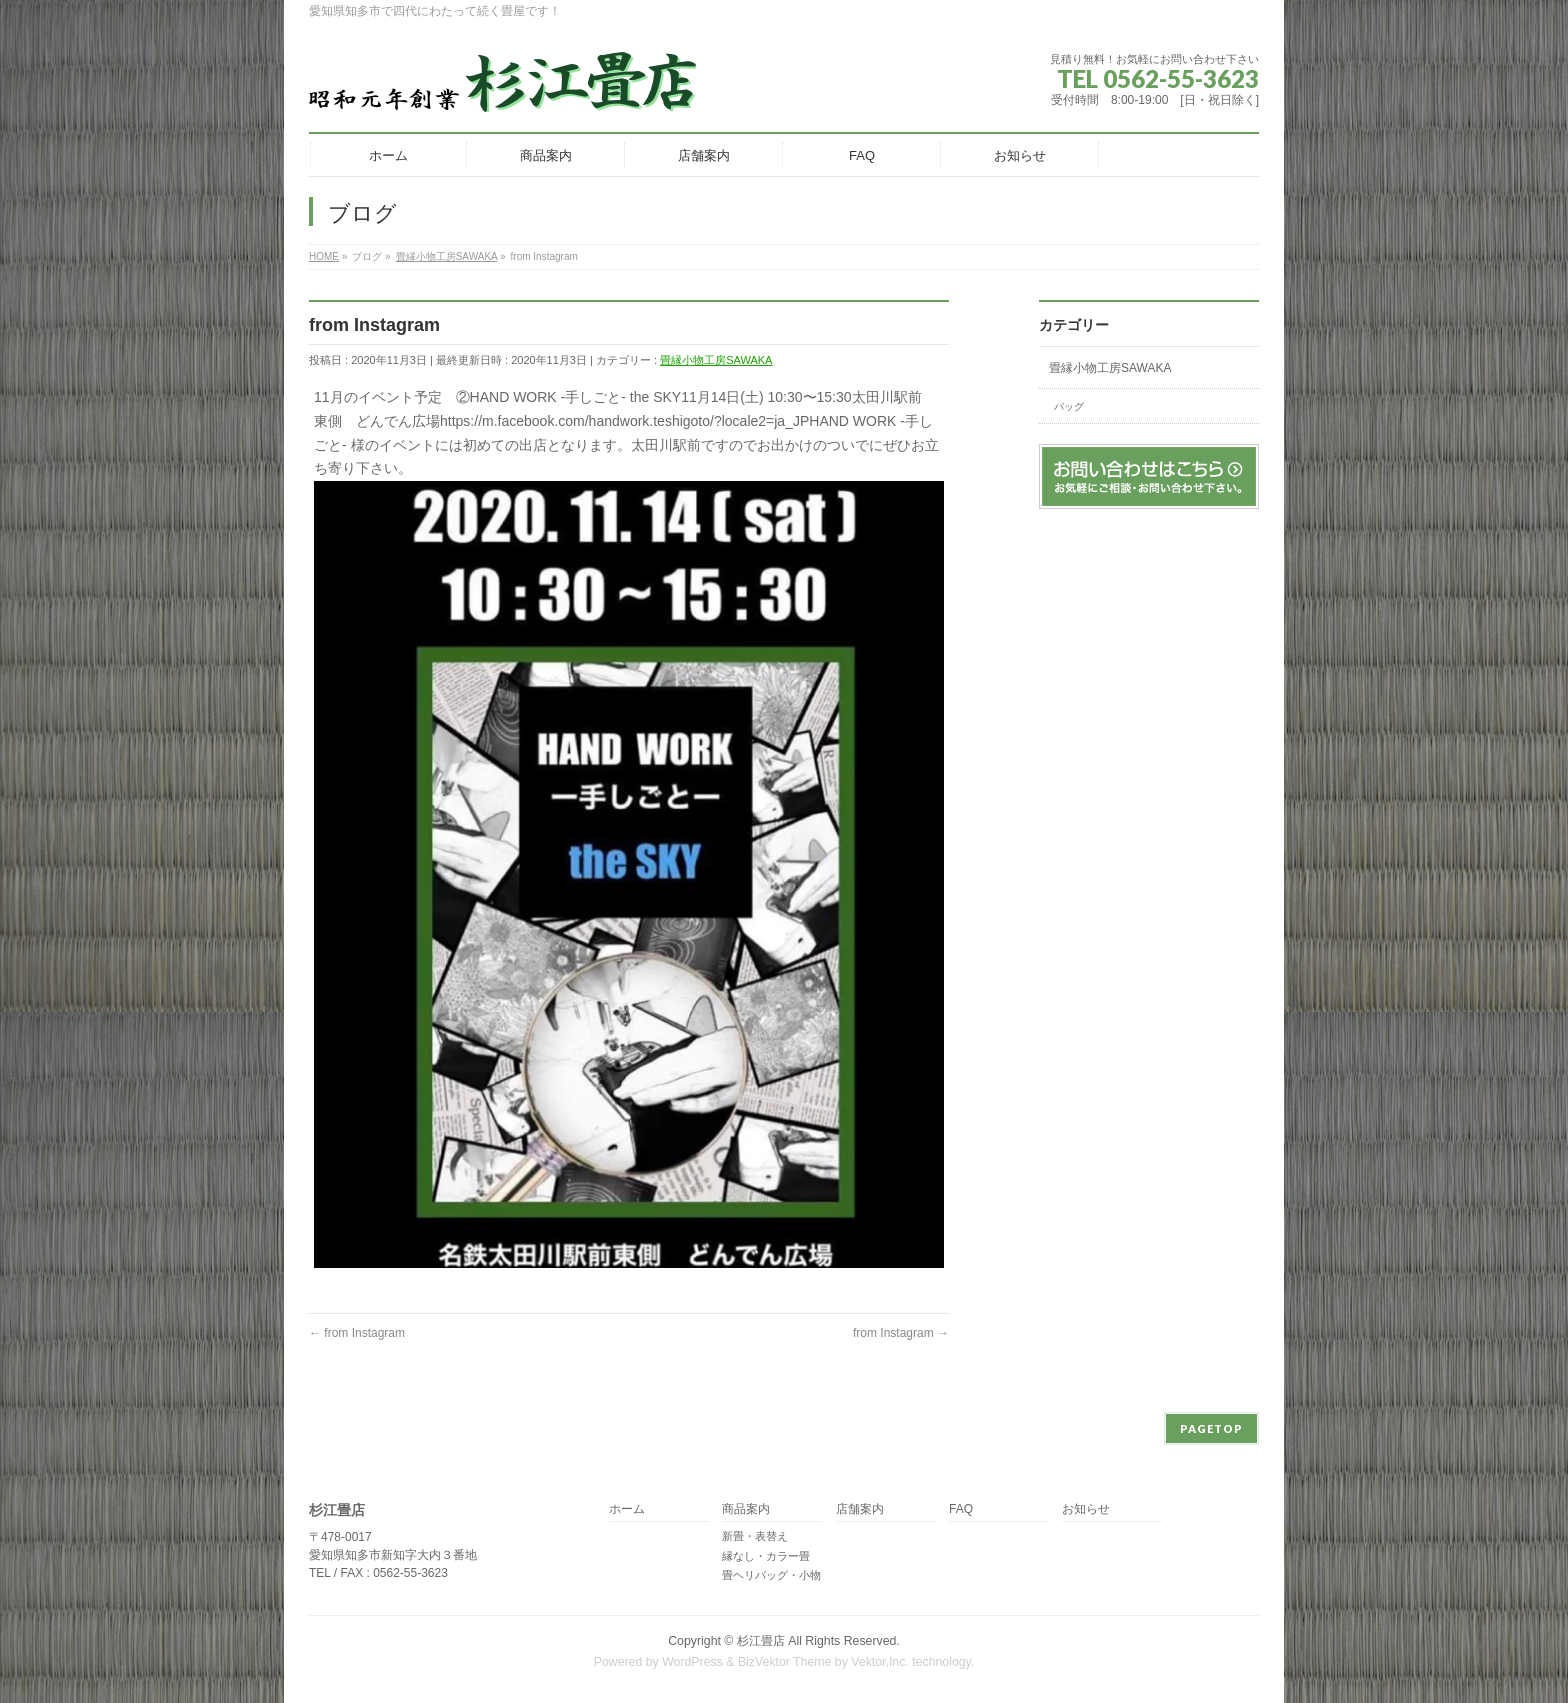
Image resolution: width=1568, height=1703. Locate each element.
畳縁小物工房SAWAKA (716, 360)
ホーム (627, 1509)
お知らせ (1086, 1509)
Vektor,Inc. (880, 1662)
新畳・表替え (755, 1536)
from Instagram (357, 1333)
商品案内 (746, 1509)
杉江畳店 (761, 1641)
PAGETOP (1211, 1428)
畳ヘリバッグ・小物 (771, 1575)
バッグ (1069, 406)
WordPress (692, 1662)
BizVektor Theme (785, 1662)
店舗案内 (860, 1509)
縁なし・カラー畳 (766, 1556)
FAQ (961, 1509)
